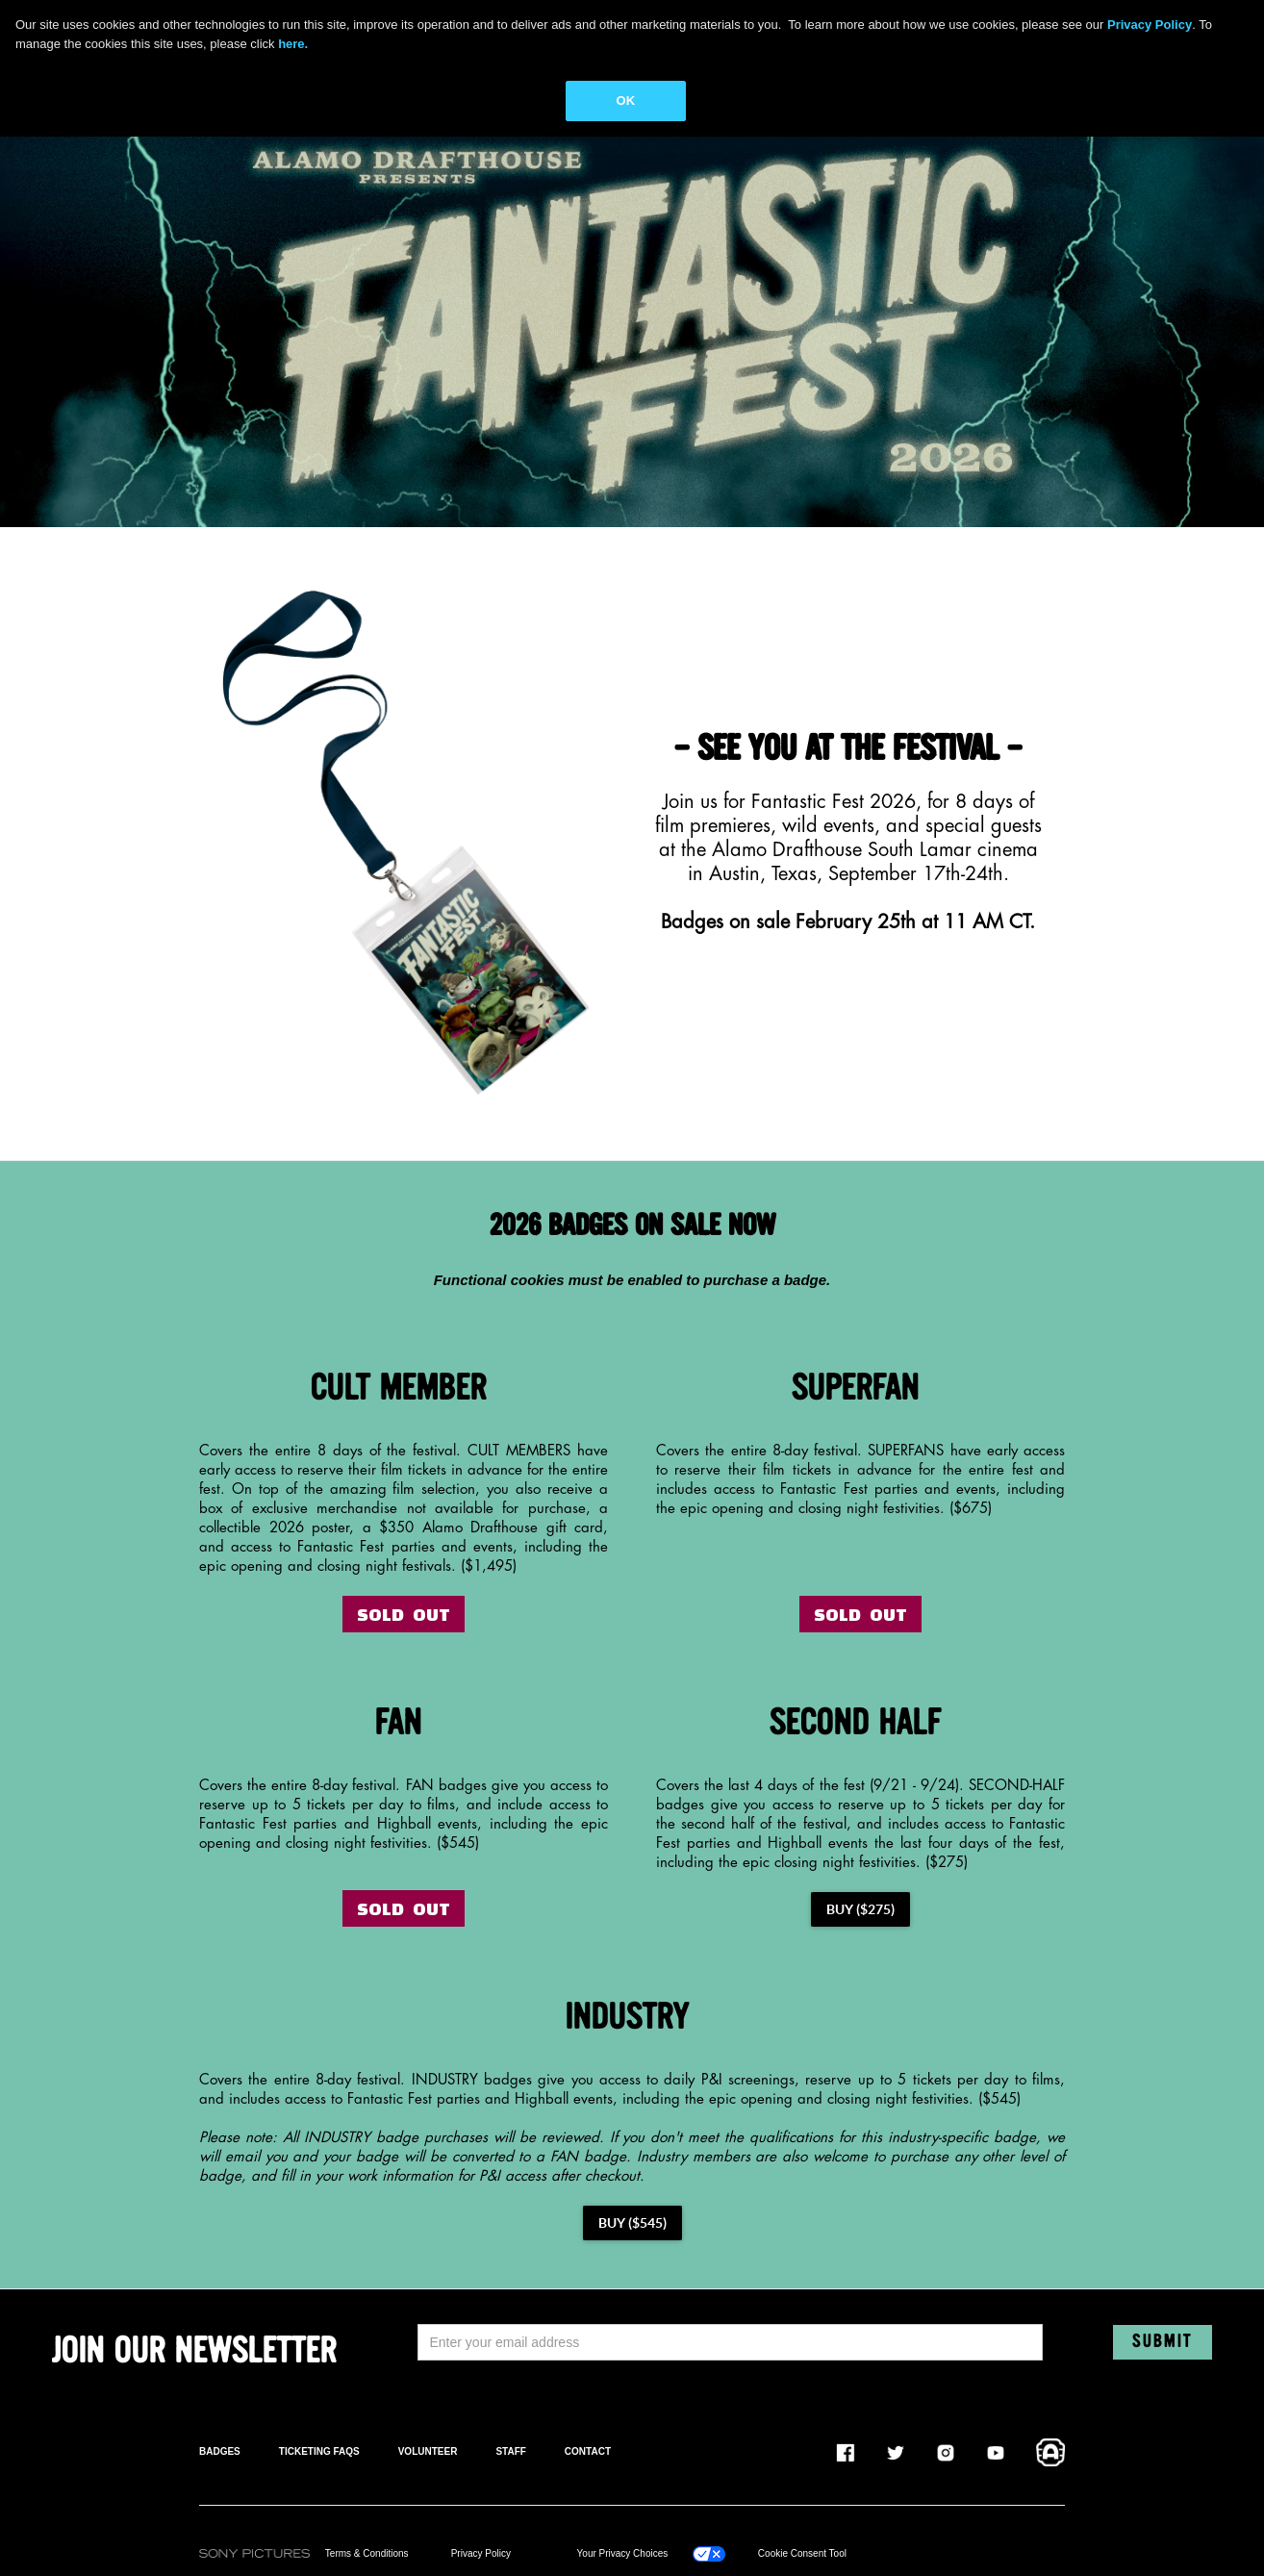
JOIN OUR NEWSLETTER (194, 2352)
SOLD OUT (403, 1614)
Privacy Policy (481, 2553)
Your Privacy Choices (623, 2553)
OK (626, 100)
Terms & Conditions (367, 2553)
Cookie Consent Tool (802, 2553)
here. (293, 44)
